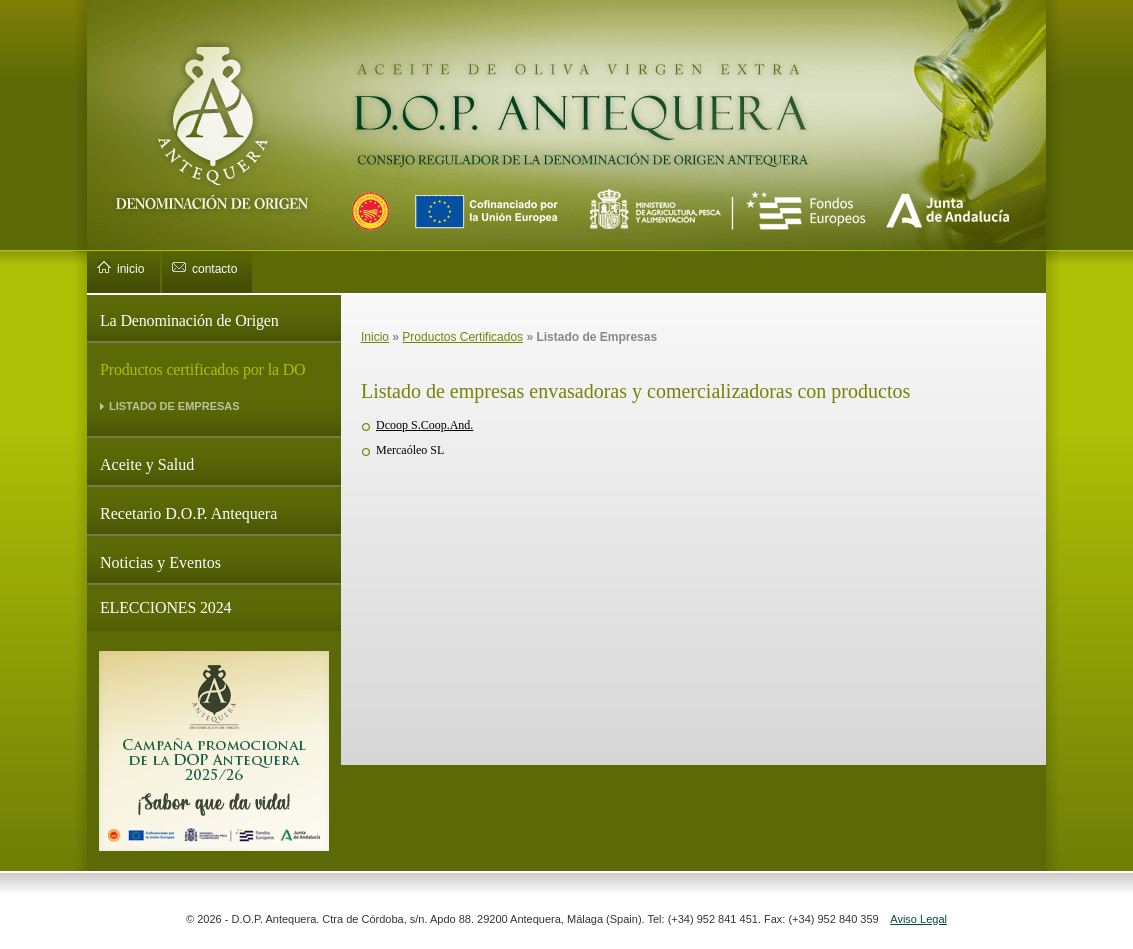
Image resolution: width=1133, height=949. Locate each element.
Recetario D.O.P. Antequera (188, 513)
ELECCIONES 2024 (165, 607)
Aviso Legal (918, 919)
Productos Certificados (462, 337)
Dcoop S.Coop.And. (424, 425)
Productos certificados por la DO (203, 369)
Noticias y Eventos (160, 562)
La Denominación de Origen (189, 320)
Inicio (375, 337)
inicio (130, 269)
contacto (214, 269)
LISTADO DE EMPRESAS (174, 406)
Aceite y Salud (147, 464)
